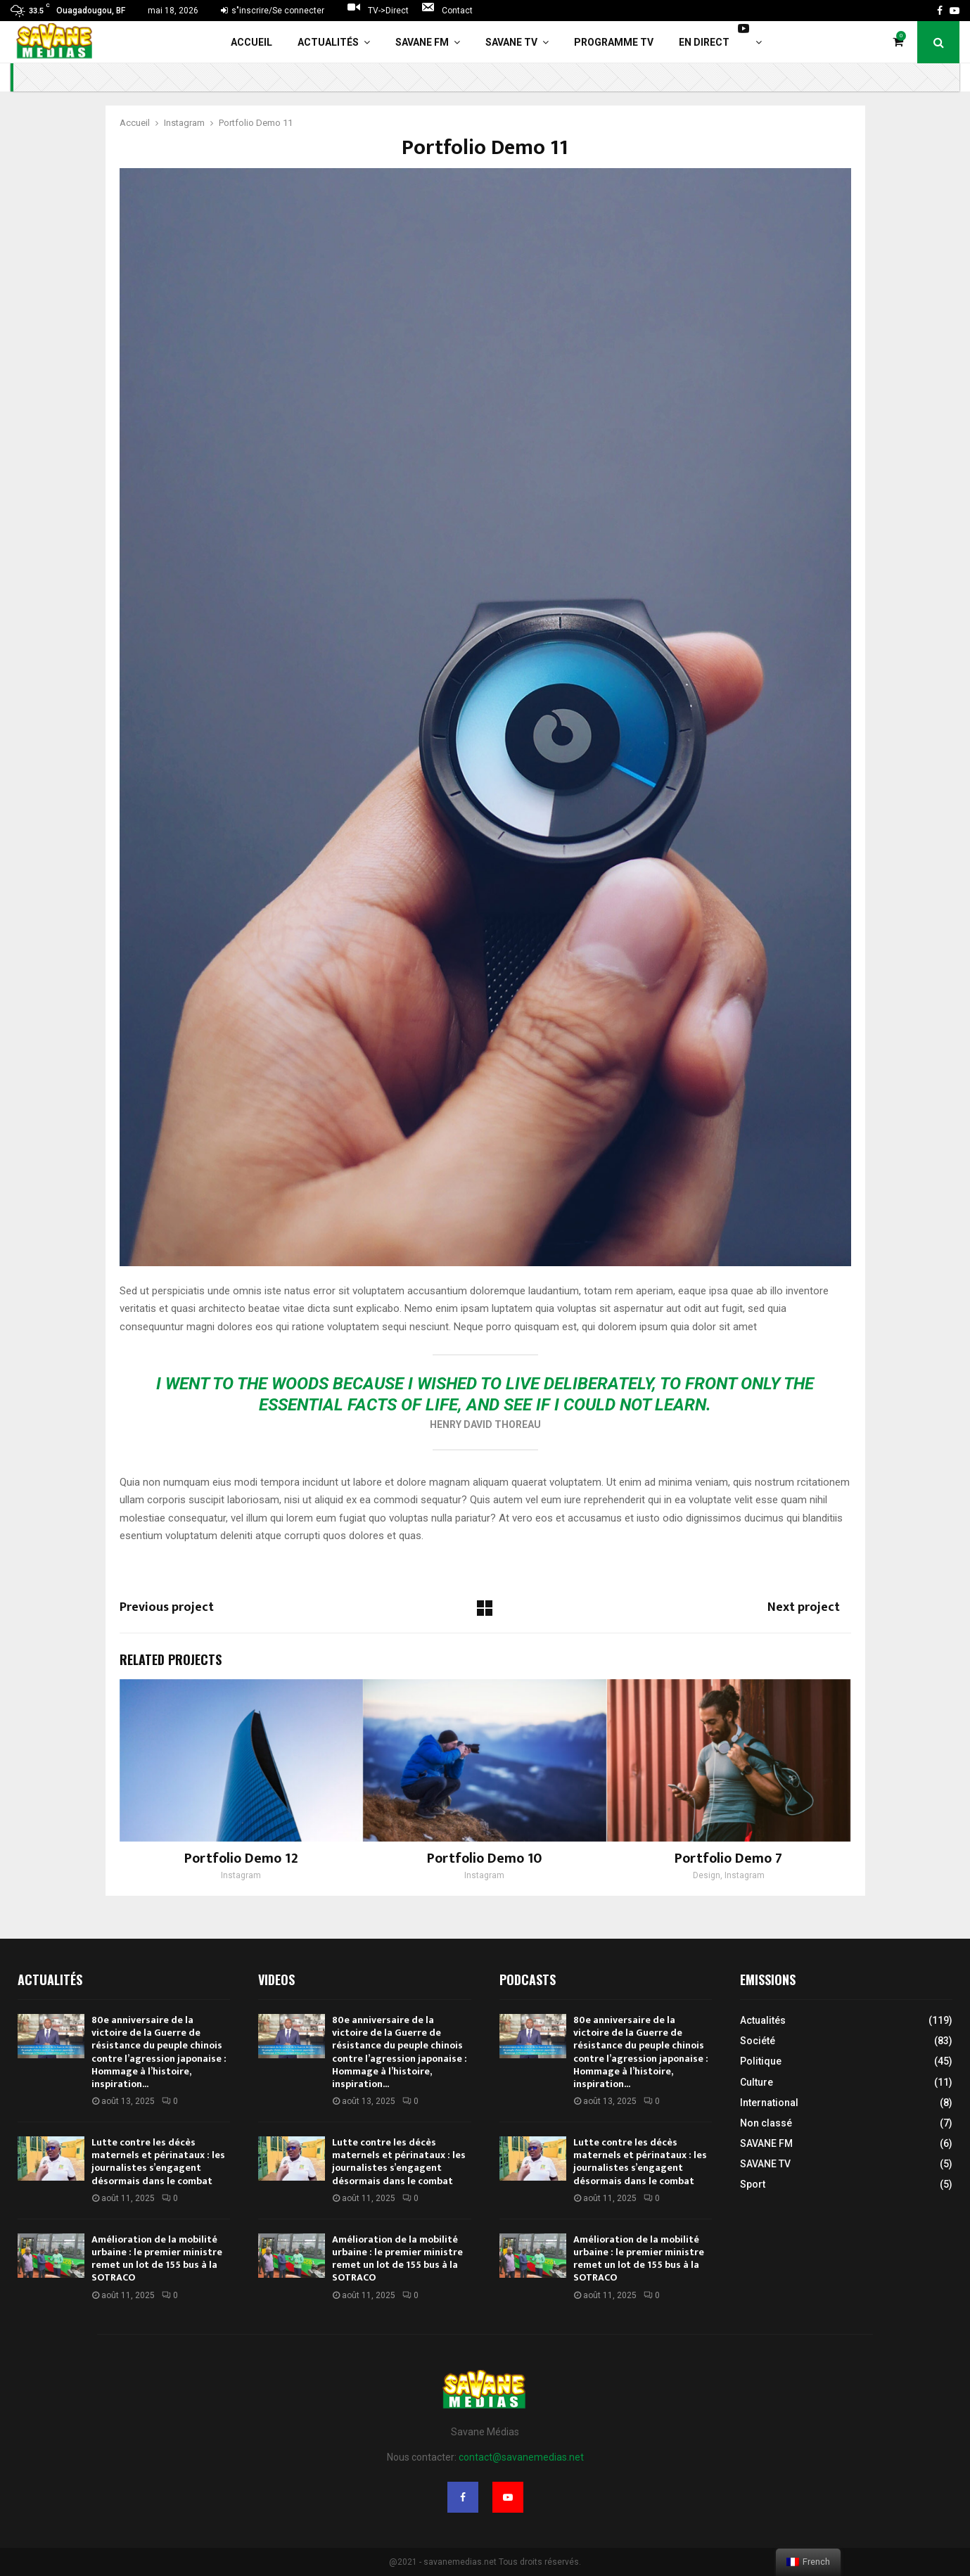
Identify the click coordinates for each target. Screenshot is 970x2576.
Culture (756, 2082)
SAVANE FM (422, 42)
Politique (760, 2061)
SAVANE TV (511, 42)
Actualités (328, 42)
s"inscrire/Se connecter (272, 10)
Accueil (251, 42)
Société (757, 2040)
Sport (752, 2184)
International (769, 2102)
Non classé (766, 2123)
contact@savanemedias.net (521, 2457)
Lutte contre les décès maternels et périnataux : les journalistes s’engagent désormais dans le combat (158, 2161)
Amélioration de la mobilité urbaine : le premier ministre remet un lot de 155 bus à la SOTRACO (156, 2258)
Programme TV (613, 42)
